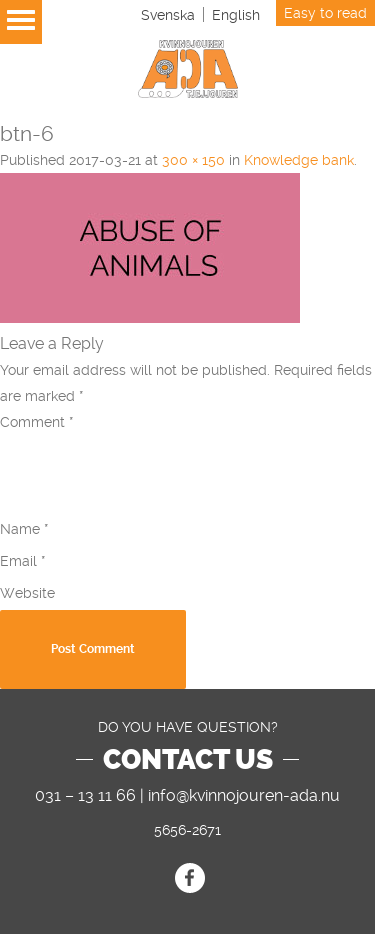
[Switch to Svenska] (168, 14)
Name (24, 529)
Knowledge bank (299, 160)
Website (27, 593)
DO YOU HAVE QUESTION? (188, 727)
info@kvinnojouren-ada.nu (244, 795)
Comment (37, 422)
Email (23, 561)
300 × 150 (193, 160)
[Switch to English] (236, 14)
